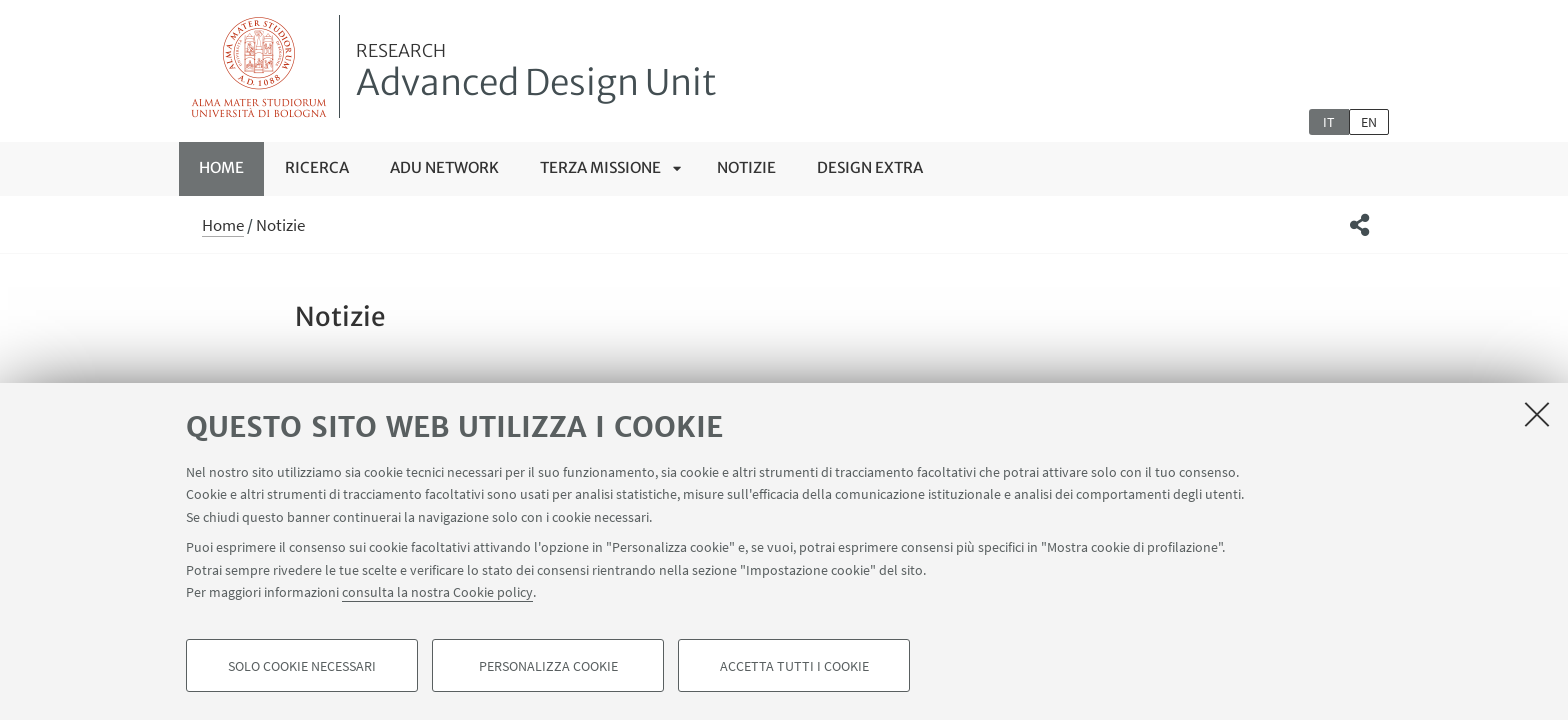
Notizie (746, 167)
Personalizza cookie (548, 666)
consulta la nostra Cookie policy (437, 592)
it (1329, 122)
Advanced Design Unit (536, 73)
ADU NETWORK (444, 167)
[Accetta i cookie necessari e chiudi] (1537, 414)
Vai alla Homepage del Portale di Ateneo (259, 66)
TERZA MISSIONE (600, 167)
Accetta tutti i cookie (794, 666)
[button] (1359, 225)
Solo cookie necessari (302, 666)
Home (221, 167)
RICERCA (317, 167)
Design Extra (870, 167)
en (1369, 122)
